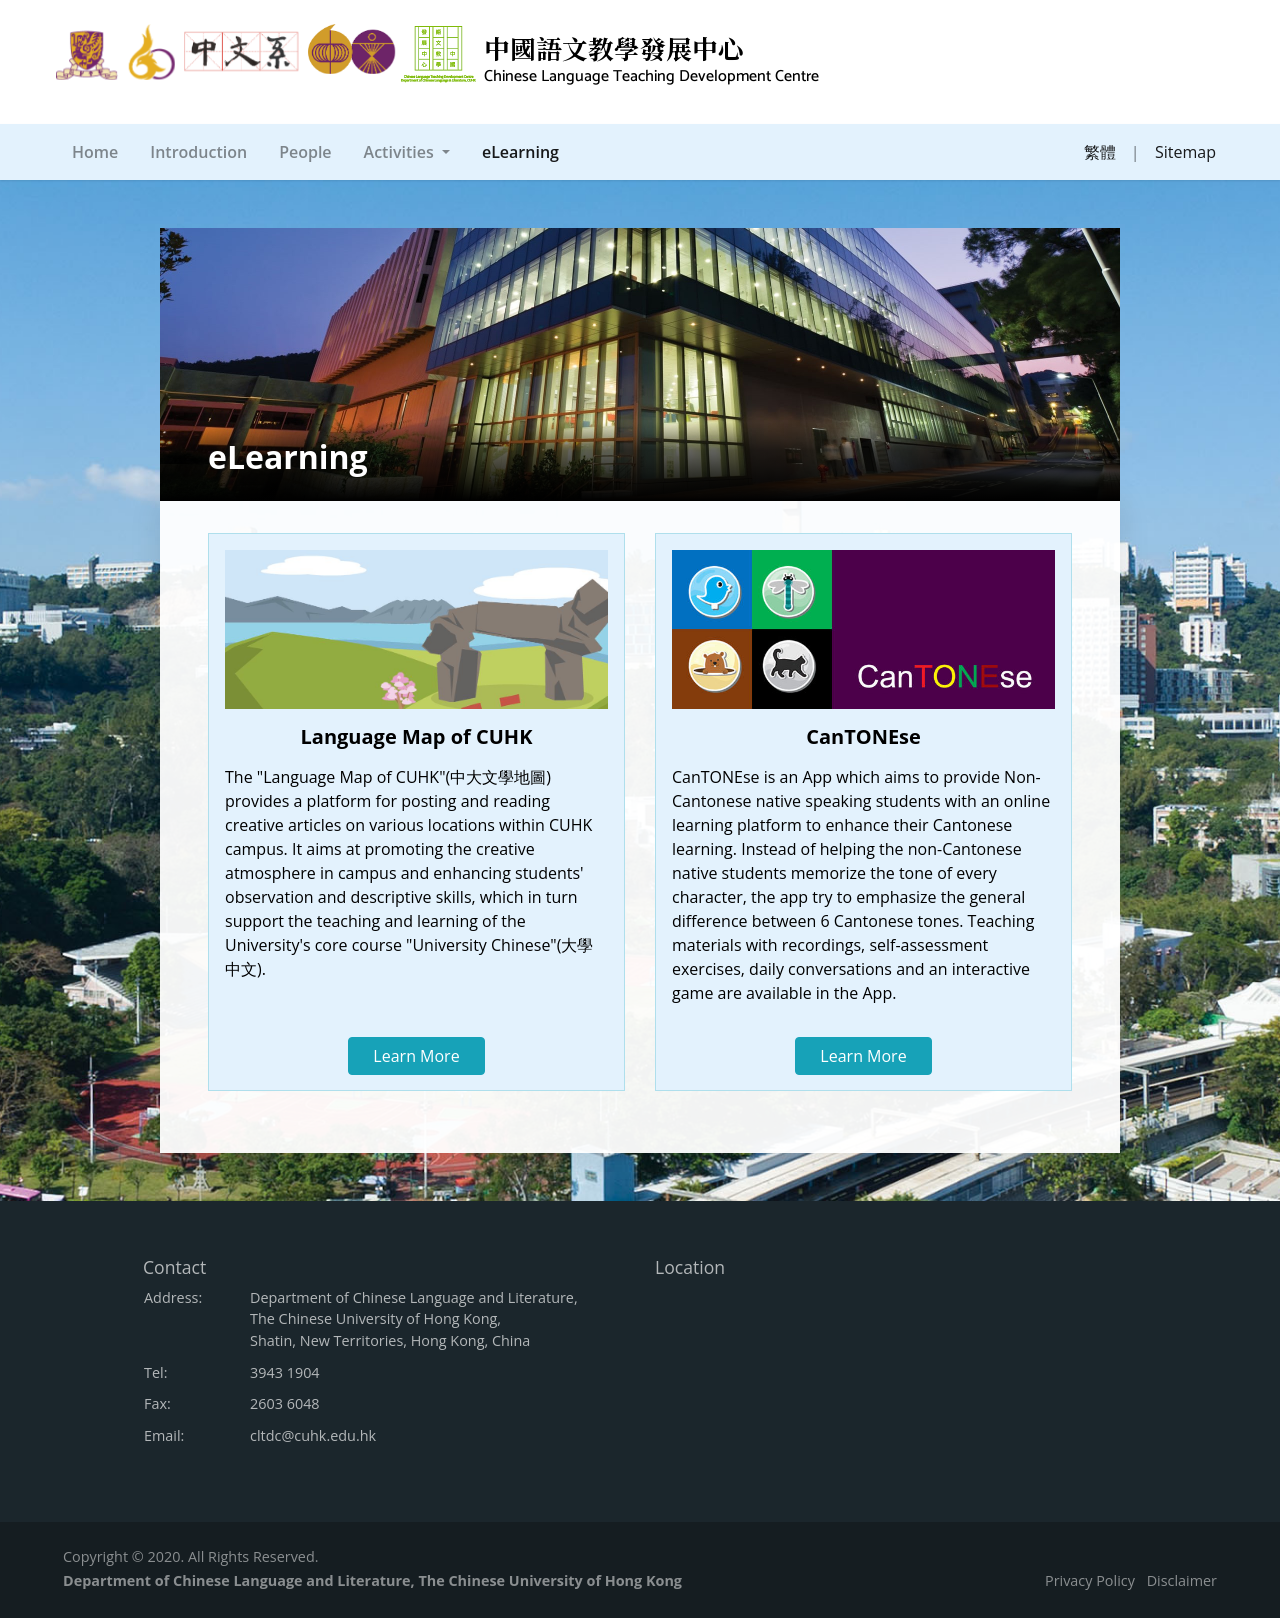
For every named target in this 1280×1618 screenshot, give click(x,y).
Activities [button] (401, 152)
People (305, 152)
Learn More (416, 1056)
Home (95, 152)
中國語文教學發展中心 (651, 60)
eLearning (524, 151)
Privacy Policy (1090, 1580)
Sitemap (1185, 152)
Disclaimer (1182, 1580)
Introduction (198, 152)
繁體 (1100, 152)
